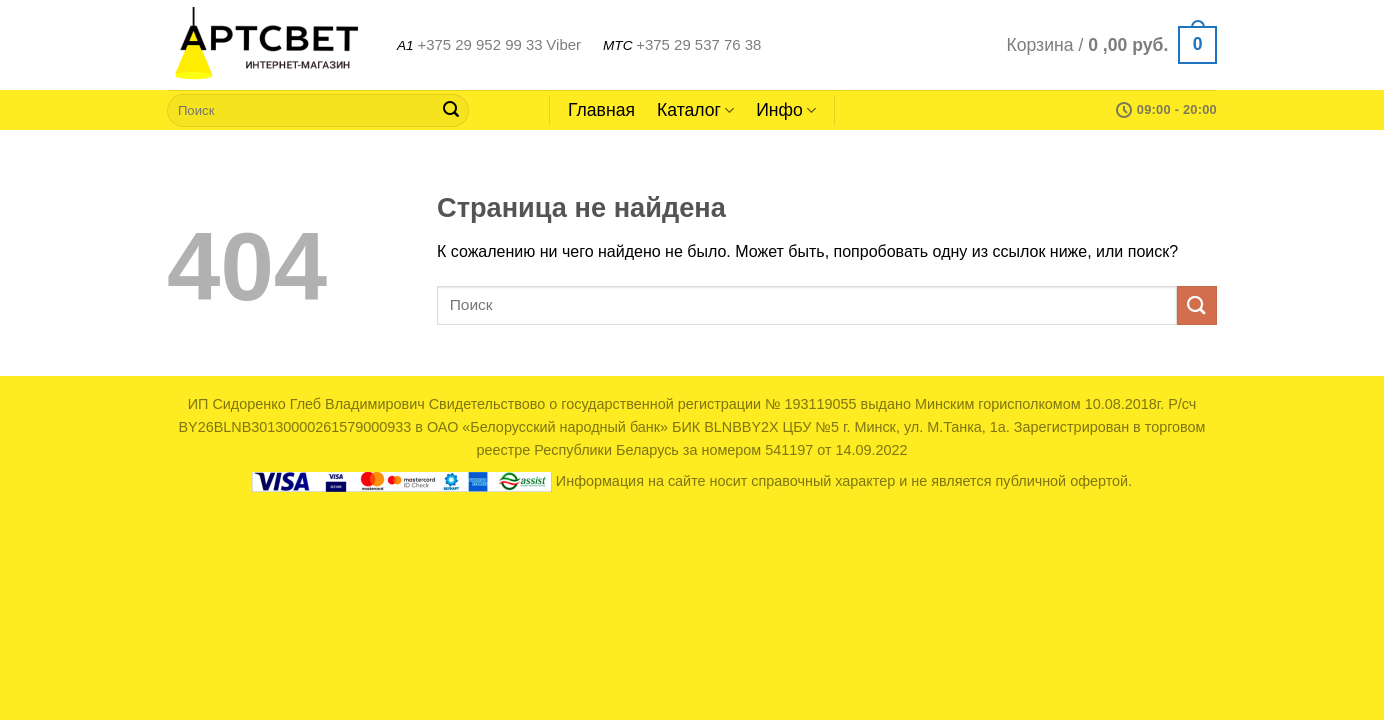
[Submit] (451, 110)
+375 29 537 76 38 (698, 44)
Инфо (786, 110)
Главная (601, 110)
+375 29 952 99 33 (479, 44)
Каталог (695, 110)
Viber (563, 44)
